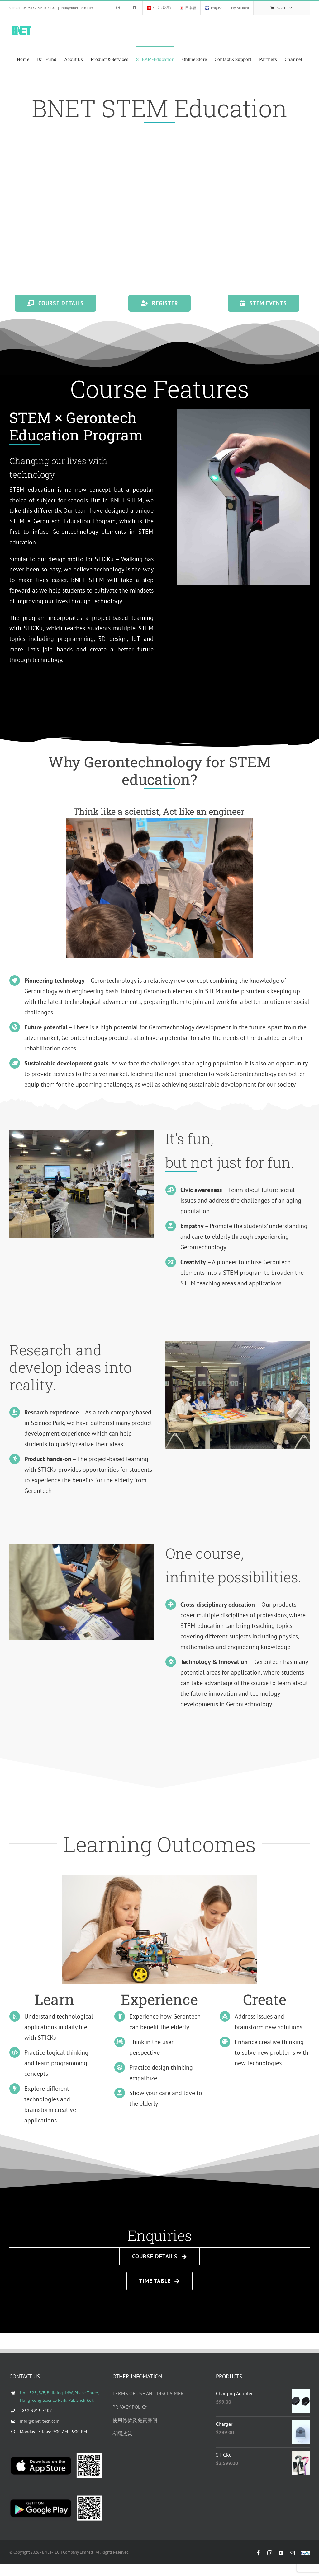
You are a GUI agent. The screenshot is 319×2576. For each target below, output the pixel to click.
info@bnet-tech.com (77, 7)
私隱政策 (122, 2433)
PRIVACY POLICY (129, 2407)
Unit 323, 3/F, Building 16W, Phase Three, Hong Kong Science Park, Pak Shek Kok (59, 2396)
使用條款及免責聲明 (134, 2420)
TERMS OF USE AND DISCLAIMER (148, 2393)
